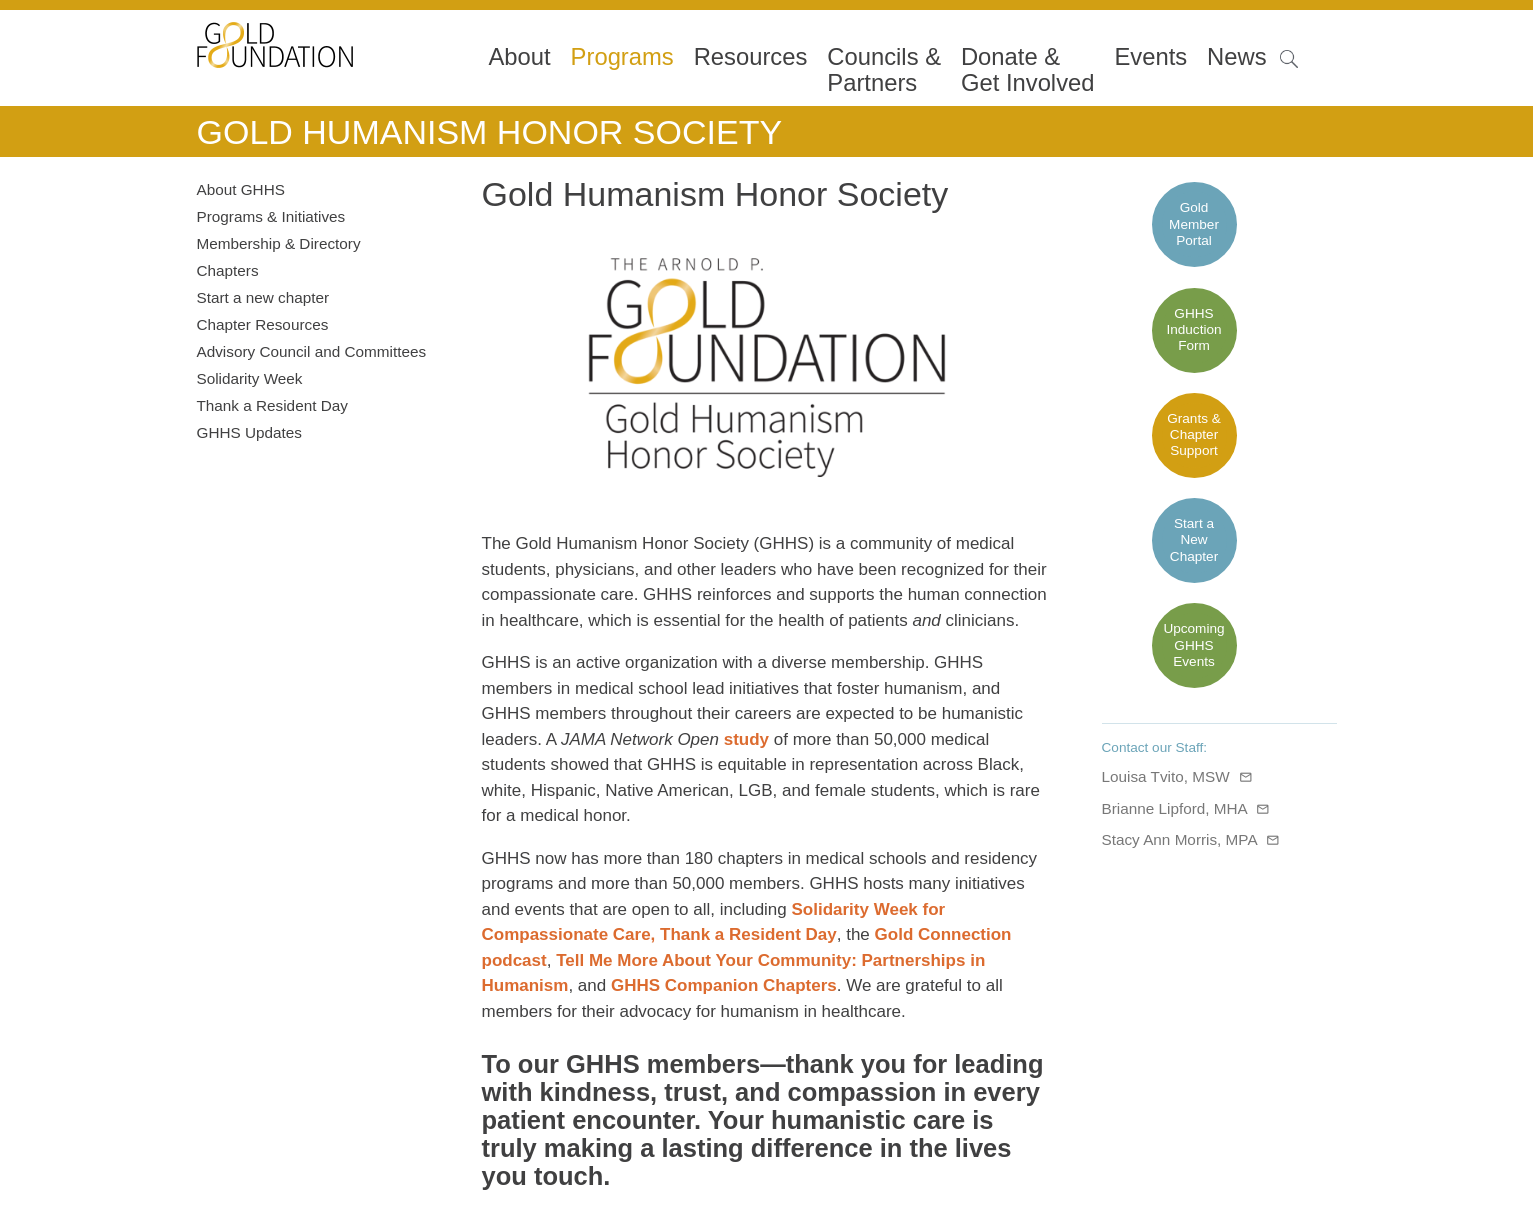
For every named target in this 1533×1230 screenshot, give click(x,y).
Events (1150, 57)
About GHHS (241, 189)
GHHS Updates (249, 432)
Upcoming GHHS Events (1193, 645)
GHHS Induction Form (1193, 330)
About (520, 57)
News (1237, 57)
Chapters (228, 270)
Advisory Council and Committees (312, 351)
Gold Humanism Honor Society (490, 132)
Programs (622, 57)
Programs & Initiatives (271, 216)
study (746, 739)
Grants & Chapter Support (1194, 435)
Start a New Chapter (1194, 540)
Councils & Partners (884, 70)
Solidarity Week (250, 378)
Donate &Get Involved (1028, 70)
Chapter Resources (263, 324)
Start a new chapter (263, 297)
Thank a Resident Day (272, 405)
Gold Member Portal (1194, 224)
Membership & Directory (279, 243)
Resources (751, 57)
